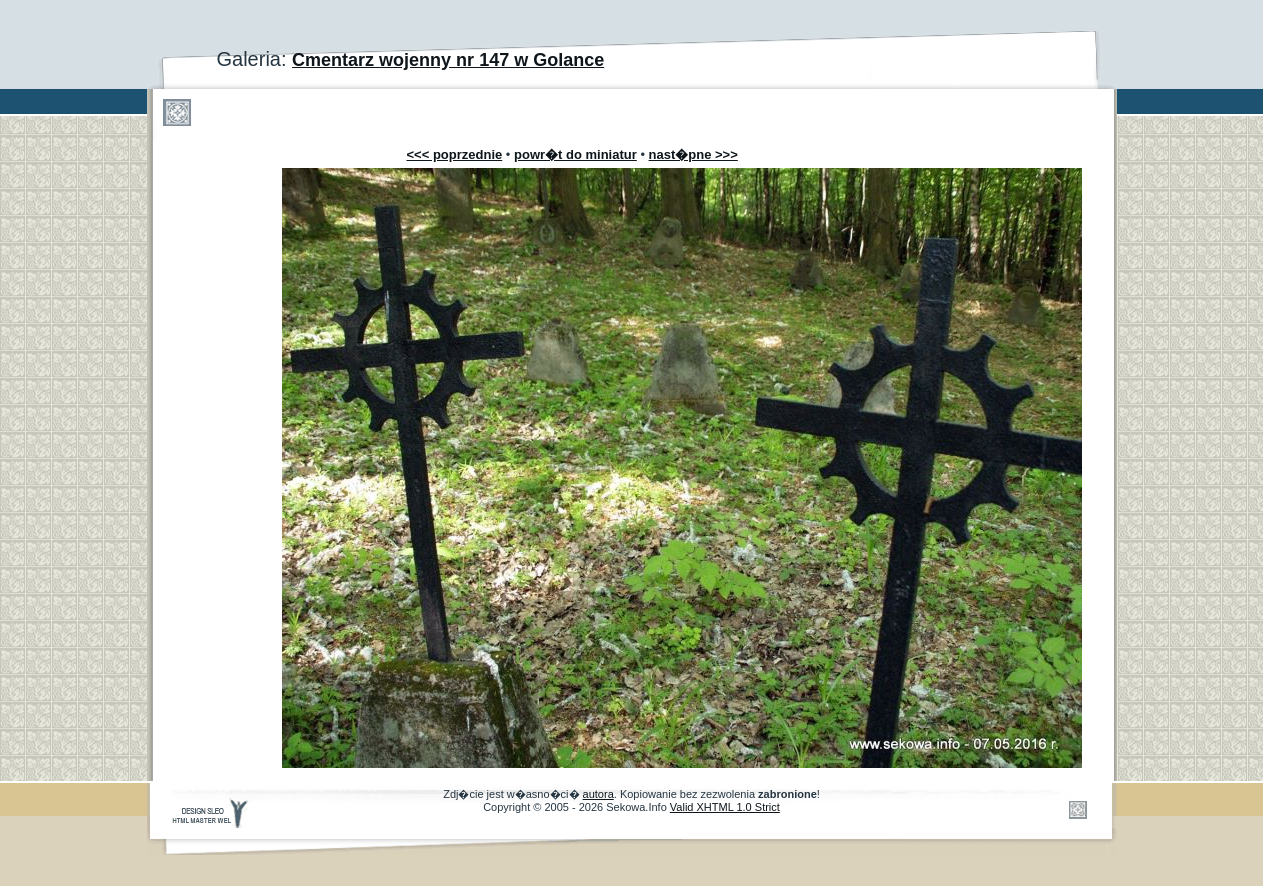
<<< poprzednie (455, 154)
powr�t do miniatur (575, 154)
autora (598, 794)
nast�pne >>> (693, 154)
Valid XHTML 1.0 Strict (725, 807)
